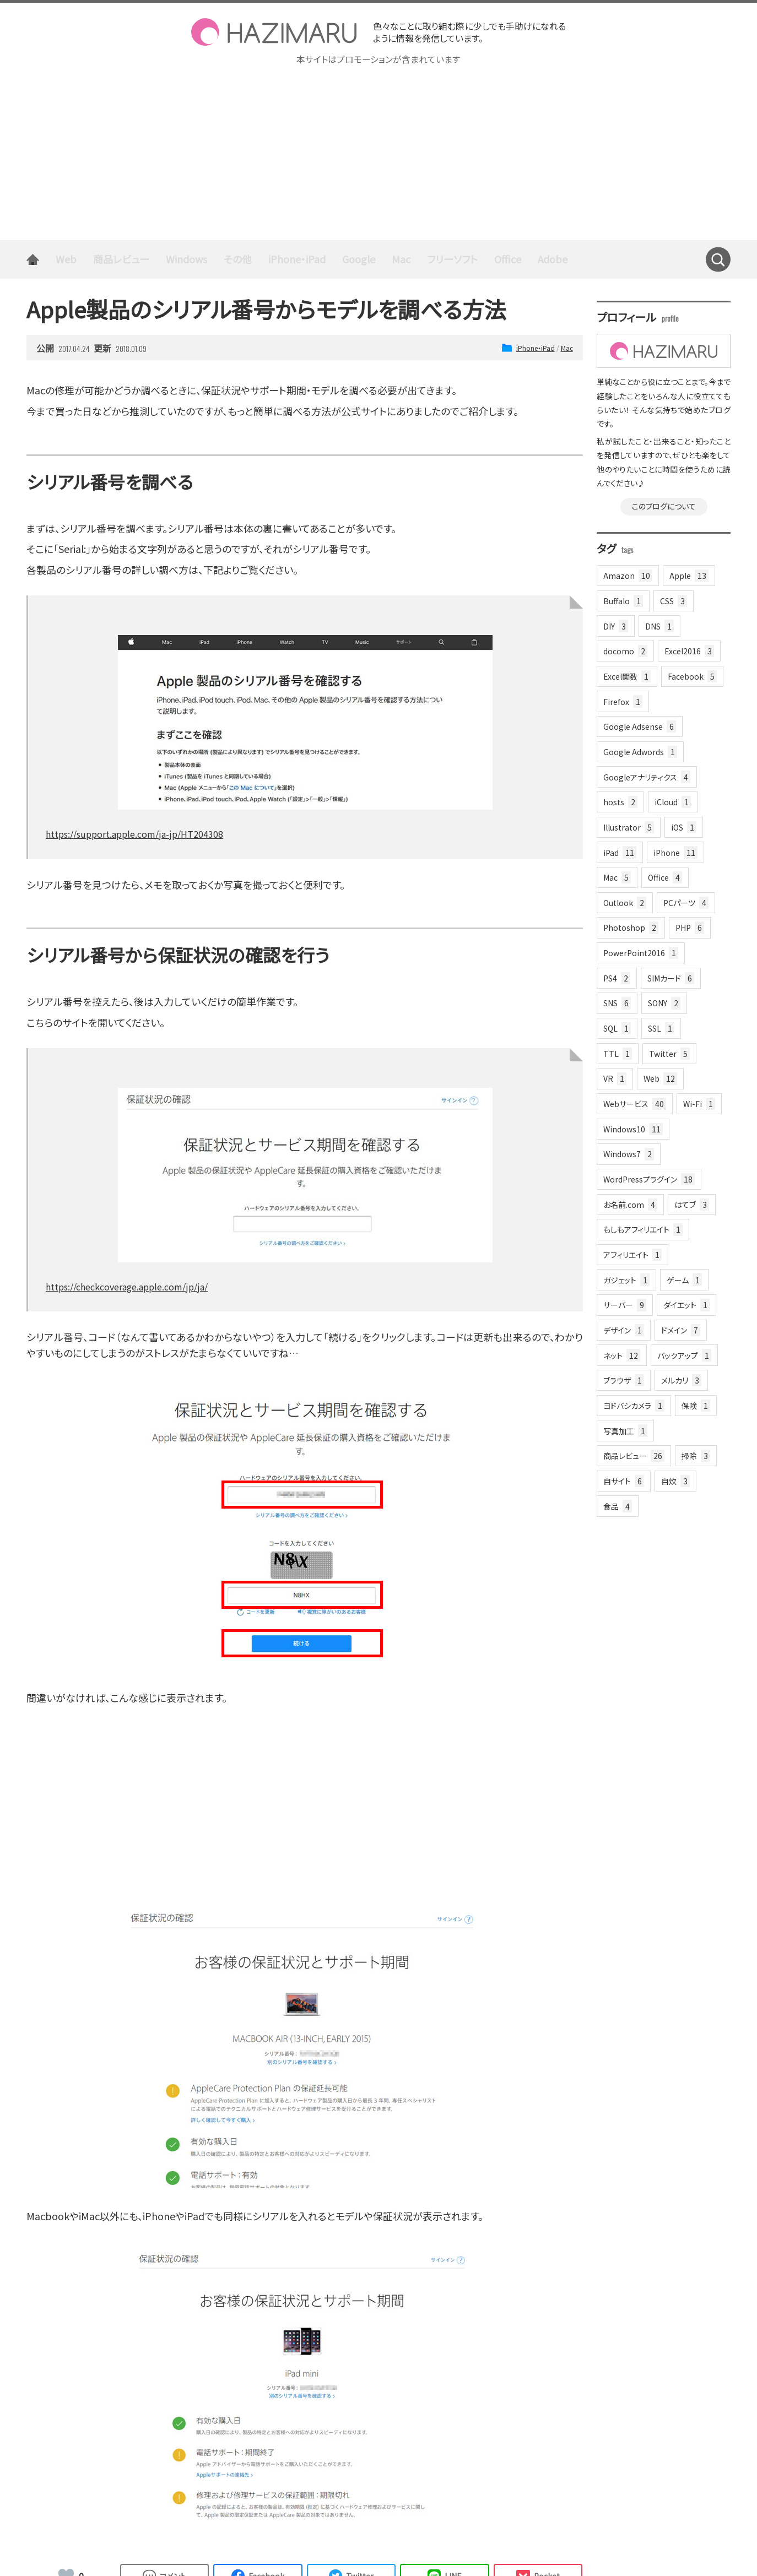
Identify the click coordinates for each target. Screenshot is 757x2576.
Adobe (552, 259)
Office (507, 259)
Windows (186, 259)
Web (66, 259)
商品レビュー (121, 259)
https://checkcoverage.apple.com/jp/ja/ (127, 1286)
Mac (401, 259)
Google (358, 259)
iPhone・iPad (297, 259)
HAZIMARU (273, 32)
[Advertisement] (378, 157)
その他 (238, 259)
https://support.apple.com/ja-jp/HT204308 (134, 833)
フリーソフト (452, 259)
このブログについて (664, 506)
